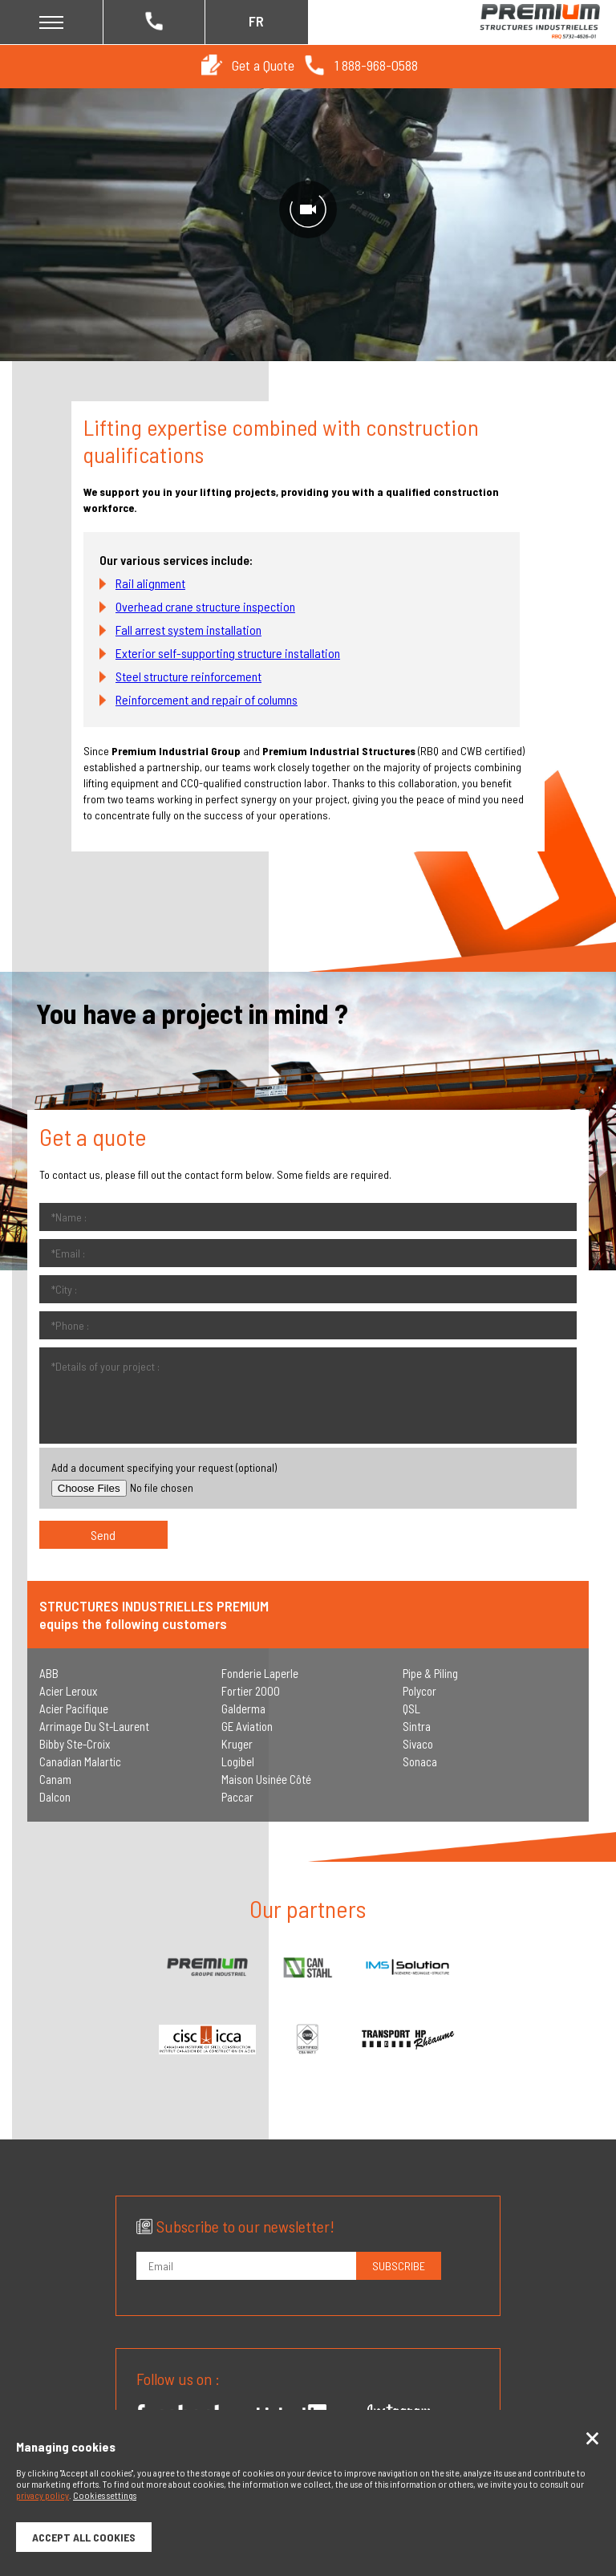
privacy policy (42, 2495)
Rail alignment (150, 583)
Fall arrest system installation (188, 629)
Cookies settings (104, 2495)
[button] (212, 65)
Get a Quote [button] (263, 65)
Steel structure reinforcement (188, 676)
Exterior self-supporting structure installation (228, 652)
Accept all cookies (84, 2537)
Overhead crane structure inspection (205, 606)
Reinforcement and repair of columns (207, 699)
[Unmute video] (308, 209)
